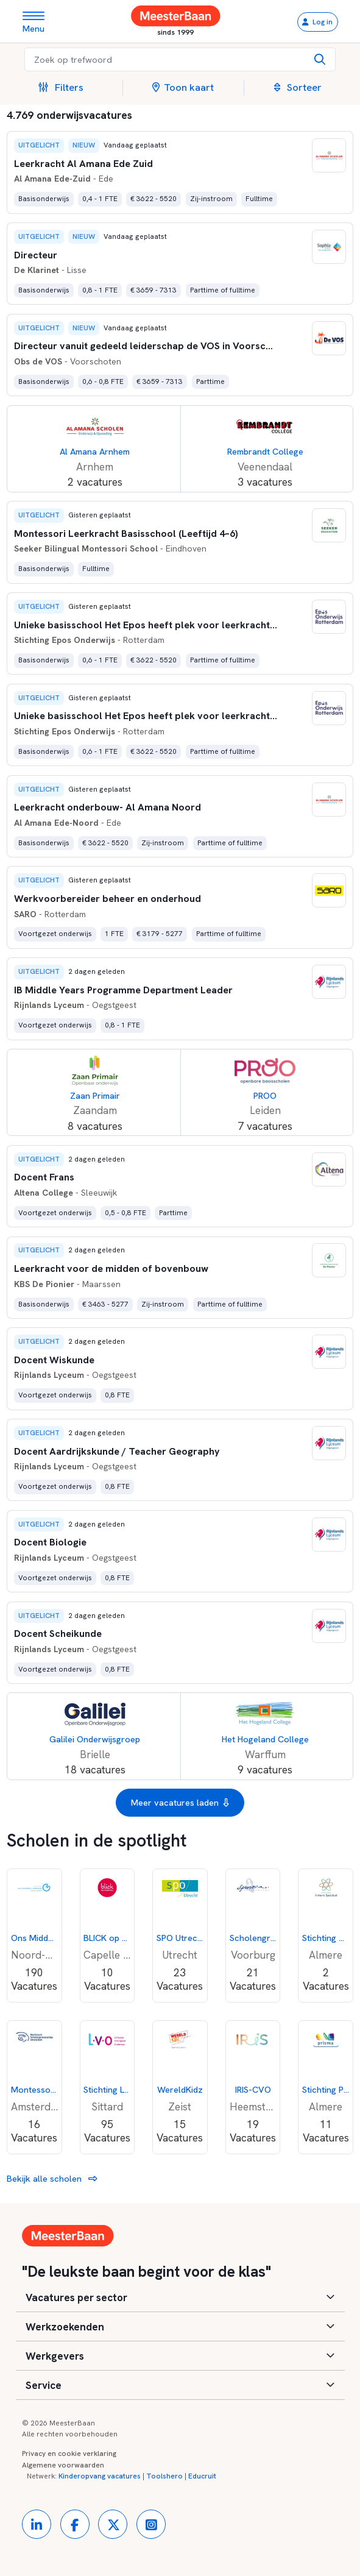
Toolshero (164, 2476)
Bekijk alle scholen (52, 2178)
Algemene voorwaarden (63, 2465)
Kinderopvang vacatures (99, 2476)
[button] (65, 88)
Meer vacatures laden (179, 1802)
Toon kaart (183, 87)
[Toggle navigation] (38, 21)
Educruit (202, 2476)
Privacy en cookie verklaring (69, 2453)
